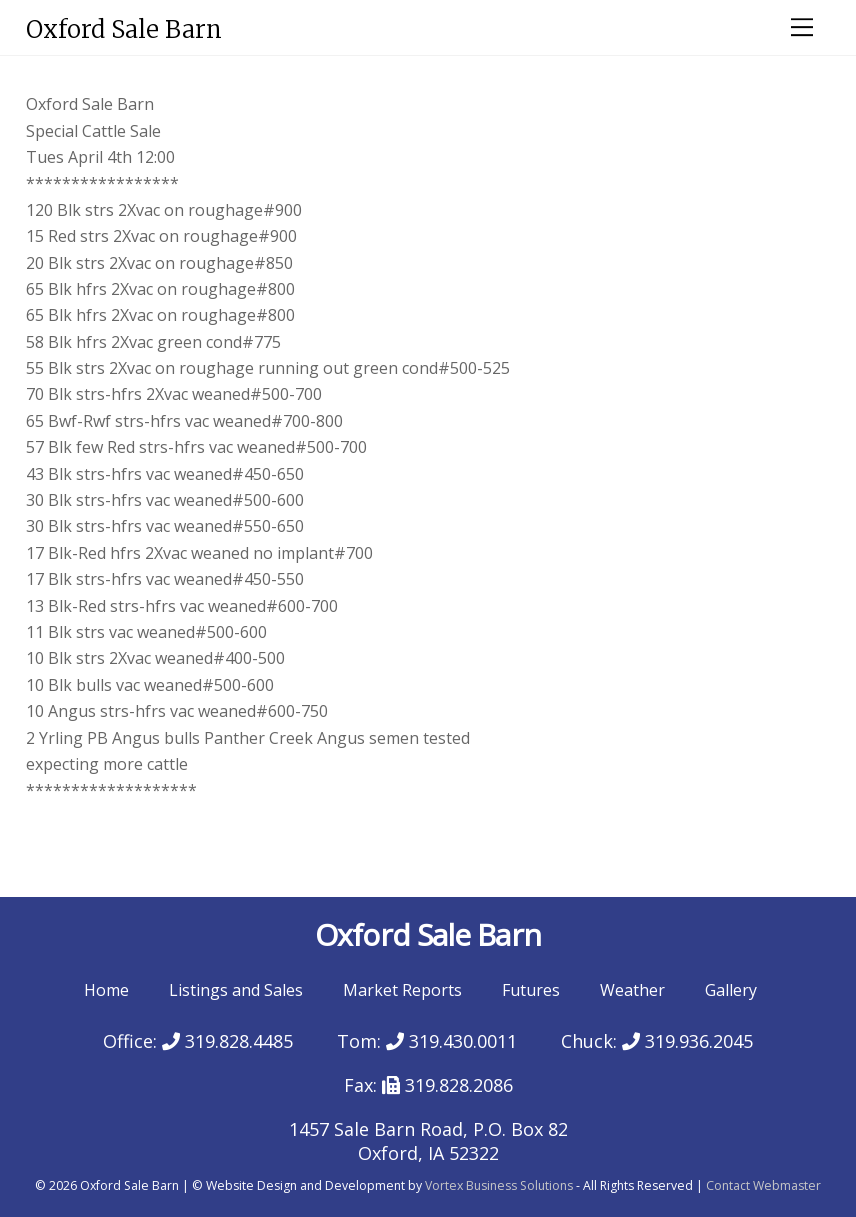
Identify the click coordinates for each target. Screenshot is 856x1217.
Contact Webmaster (763, 1185)
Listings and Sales (236, 990)
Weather (632, 990)
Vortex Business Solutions (499, 1185)
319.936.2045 (687, 1041)
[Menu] (802, 27)
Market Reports (402, 990)
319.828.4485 (227, 1041)
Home (106, 990)
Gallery (731, 990)
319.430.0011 (451, 1041)
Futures (531, 990)
